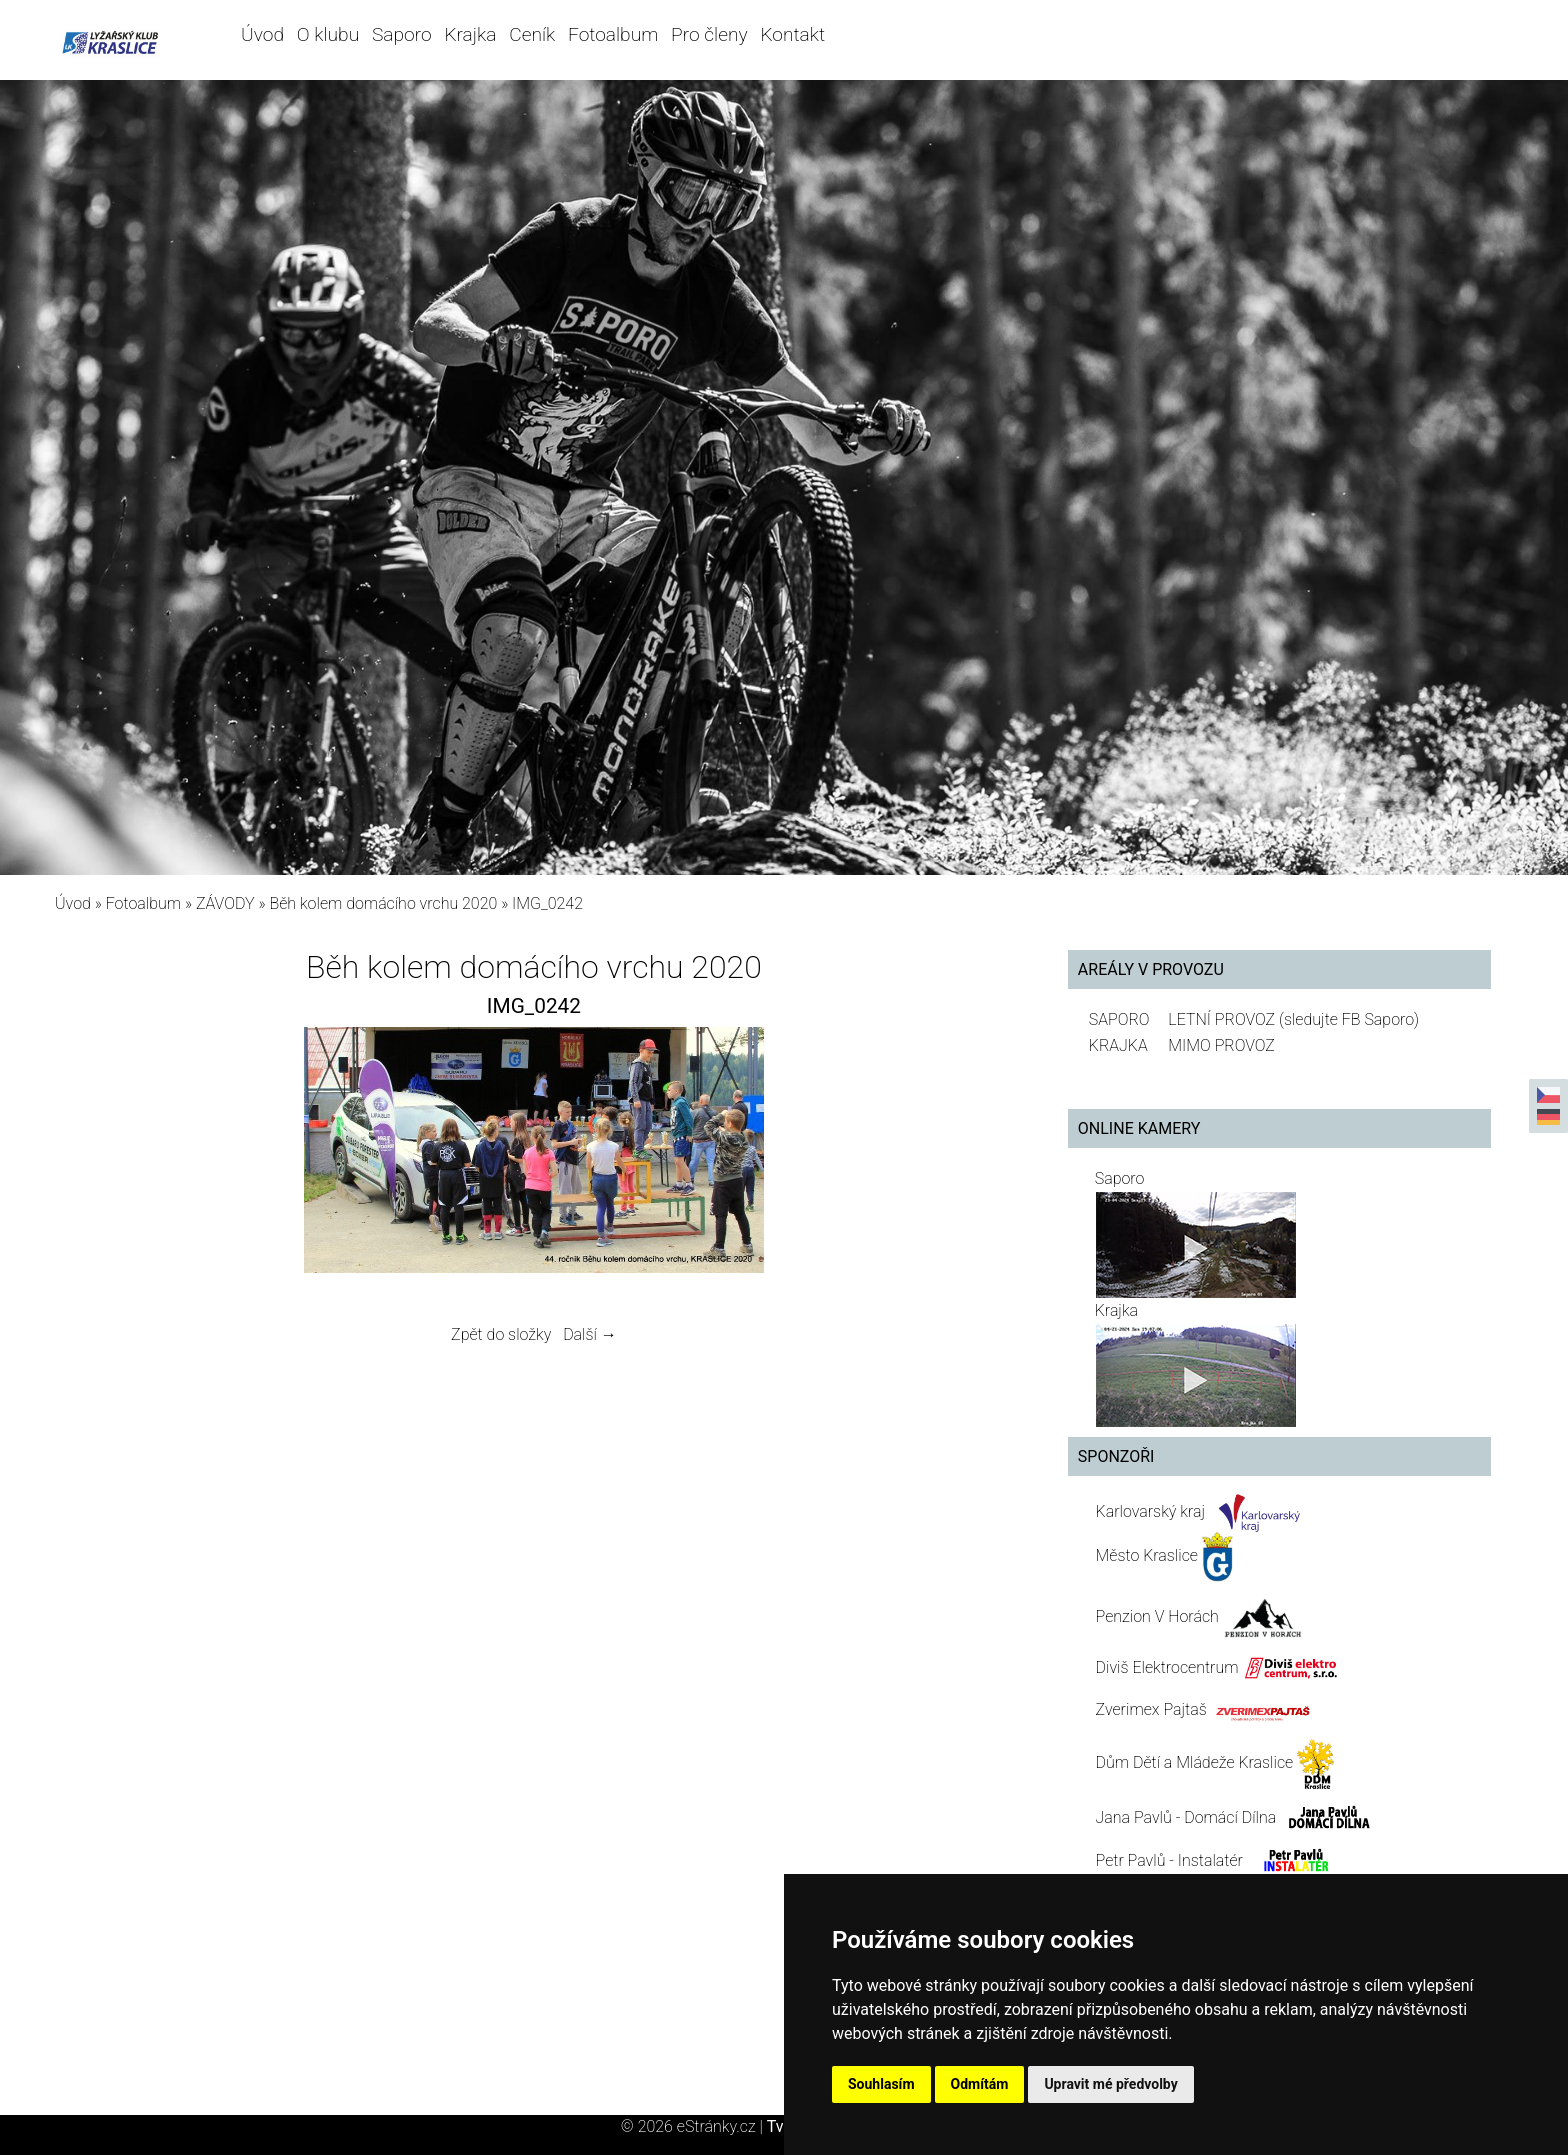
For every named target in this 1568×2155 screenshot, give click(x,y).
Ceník (532, 34)
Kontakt (792, 34)
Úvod (262, 34)
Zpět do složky (501, 1334)
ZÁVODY (225, 903)
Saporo (402, 34)
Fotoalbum (613, 34)
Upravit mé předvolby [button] (1110, 2084)
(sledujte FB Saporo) (1349, 1019)
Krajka (470, 34)
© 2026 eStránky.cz (694, 2126)
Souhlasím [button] (881, 2084)
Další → (590, 1334)
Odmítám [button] (980, 2084)
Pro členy (709, 34)
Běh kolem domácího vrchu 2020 (383, 903)
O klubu (328, 34)
